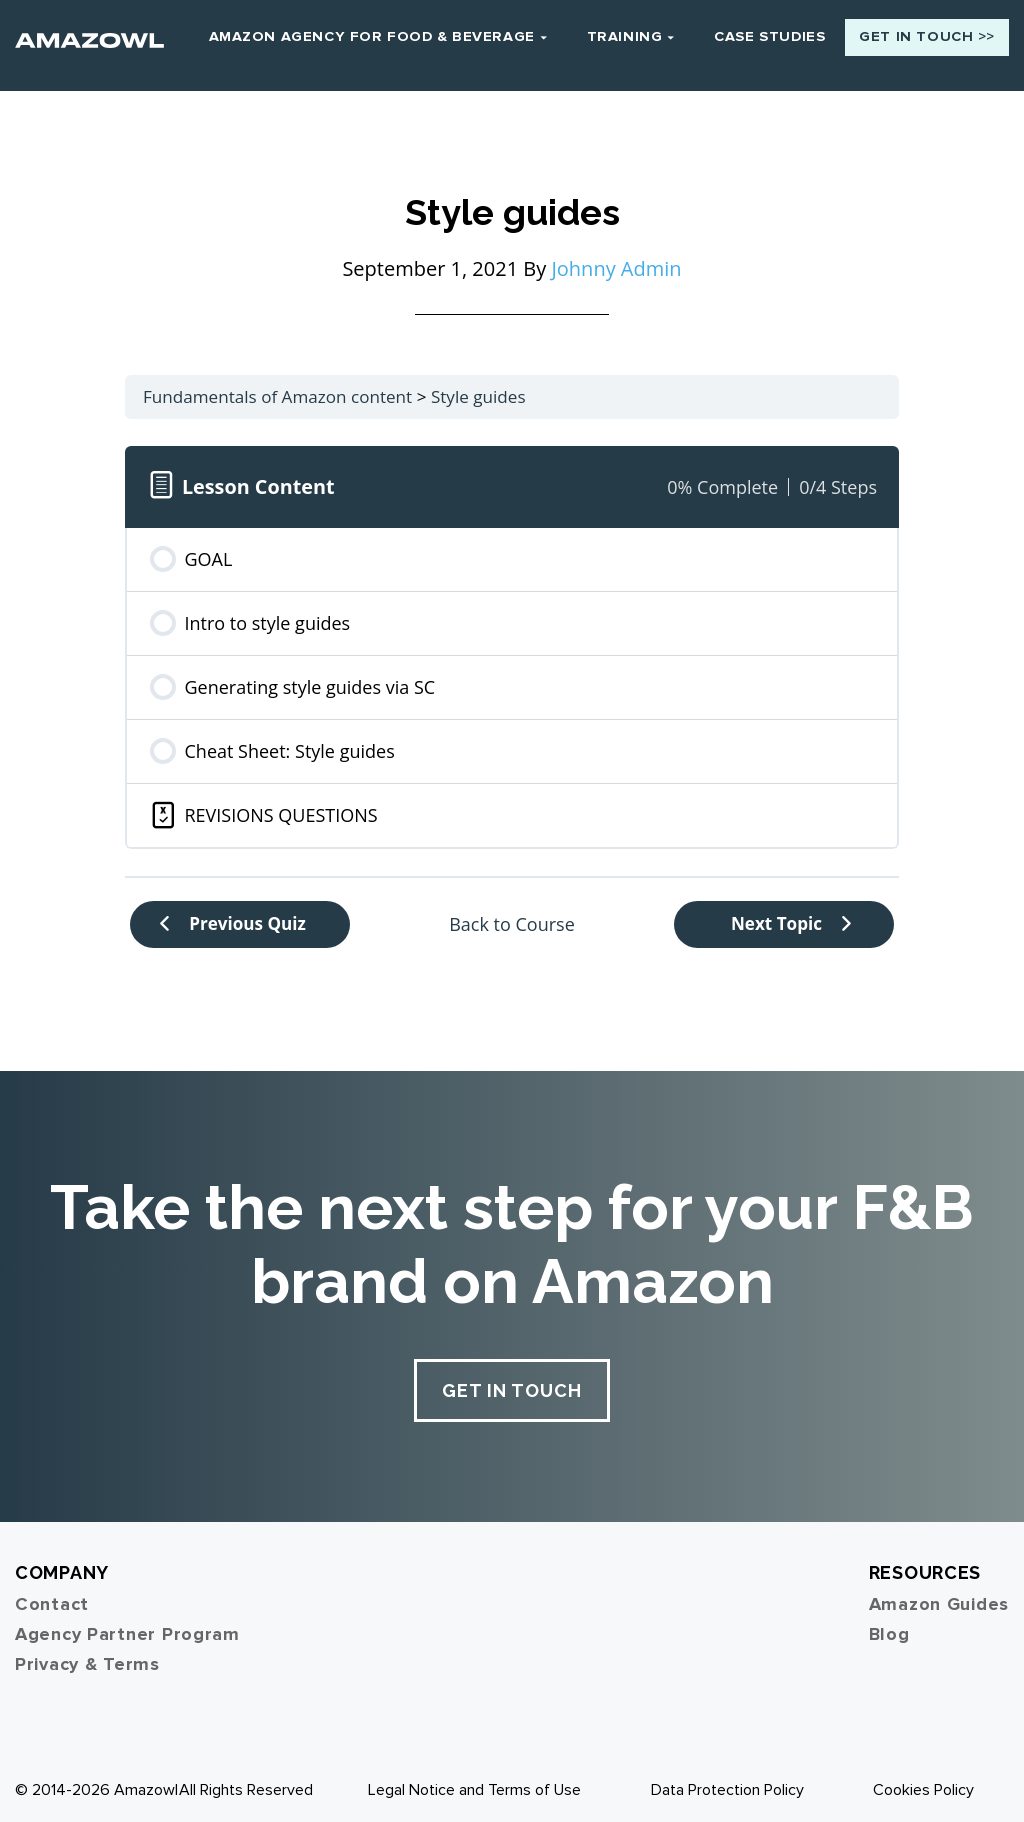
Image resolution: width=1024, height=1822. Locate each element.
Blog (889, 1625)
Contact (52, 1595)
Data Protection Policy (727, 1781)
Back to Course (512, 915)
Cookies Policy (923, 1781)
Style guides (478, 387)
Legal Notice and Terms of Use (474, 1781)
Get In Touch (512, 1381)
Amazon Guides (939, 1595)
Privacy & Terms (87, 1655)
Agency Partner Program (127, 1625)
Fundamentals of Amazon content (277, 387)
